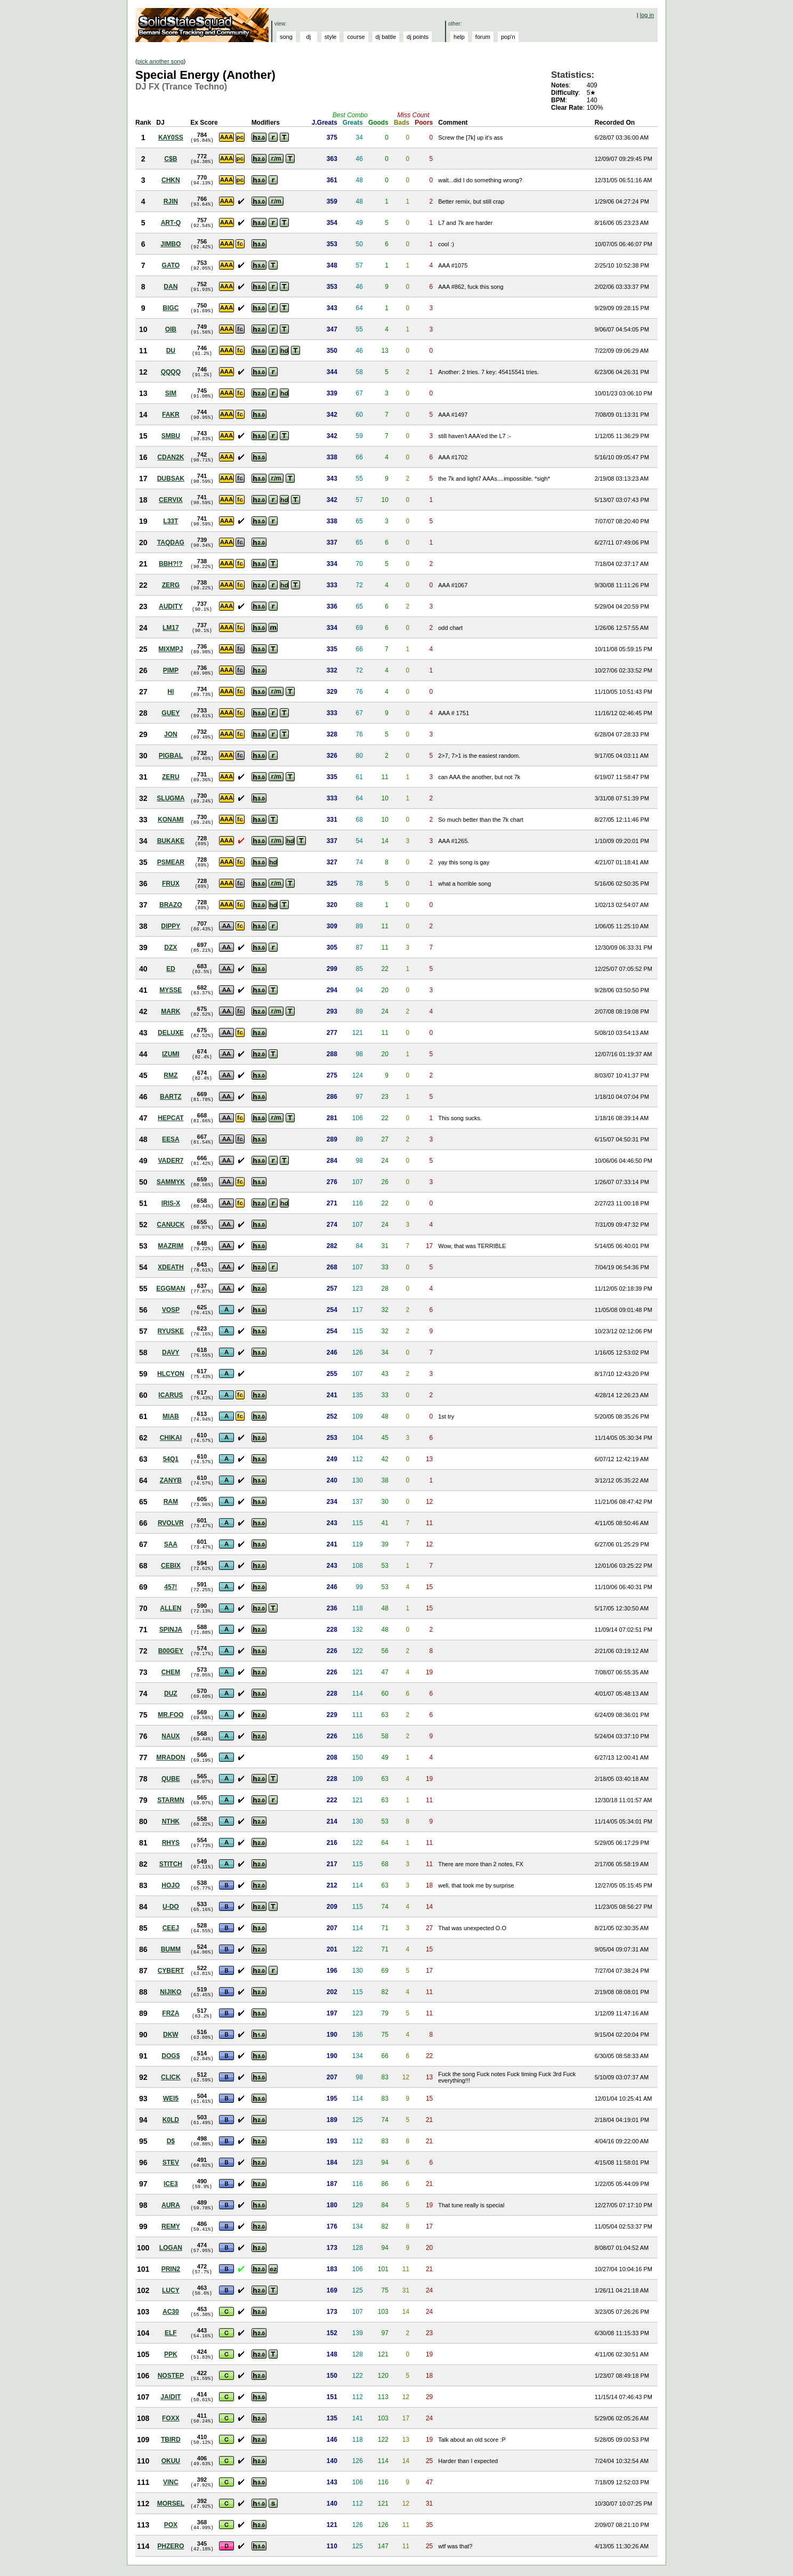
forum (482, 37)
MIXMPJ (170, 649)
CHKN (170, 180)
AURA (170, 2205)
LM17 (171, 627)
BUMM (171, 1949)
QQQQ (171, 372)
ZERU (171, 777)
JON (170, 734)
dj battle (386, 37)
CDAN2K (170, 457)
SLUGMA (170, 798)
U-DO (171, 1906)
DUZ (170, 1693)
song (286, 37)
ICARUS (170, 1395)
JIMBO (170, 244)
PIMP (171, 670)
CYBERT (171, 1970)
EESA (171, 1139)
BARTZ (171, 1096)
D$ (171, 2141)
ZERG (171, 585)
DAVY (170, 1352)
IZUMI (171, 1054)
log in (647, 15)
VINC (171, 2482)
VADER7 (170, 1160)
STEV (171, 2162)
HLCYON (170, 1374)
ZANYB (171, 1480)
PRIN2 (170, 2269)
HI (170, 691)
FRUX (171, 883)
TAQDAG (170, 542)
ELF (171, 2333)
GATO (171, 265)
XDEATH (170, 1267)
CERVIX (170, 500)
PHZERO (170, 2546)
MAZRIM (170, 1246)
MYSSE (170, 990)
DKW (171, 2034)
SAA (170, 1544)
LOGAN (170, 2247)
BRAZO (170, 905)
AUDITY (171, 606)
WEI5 (171, 2098)
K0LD (171, 2120)
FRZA (170, 2013)
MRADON (170, 1757)
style (331, 37)
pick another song (160, 61)
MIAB (171, 1416)
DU (170, 350)
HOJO (170, 1885)
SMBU (170, 436)
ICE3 (171, 2184)
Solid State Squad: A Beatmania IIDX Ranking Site (203, 25)
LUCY (171, 2290)
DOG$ (170, 2056)
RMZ (170, 1075)
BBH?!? (171, 564)
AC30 (171, 2311)
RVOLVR (171, 1523)
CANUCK (170, 1224)
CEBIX (171, 1565)
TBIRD (171, 2439)
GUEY (170, 713)
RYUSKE (171, 1331)
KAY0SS (170, 137)
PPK (170, 2354)
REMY (170, 2226)
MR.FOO (170, 1715)
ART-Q (171, 222)
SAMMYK (171, 1182)
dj (308, 37)
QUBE (170, 1779)
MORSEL (170, 2503)
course (356, 37)
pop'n (508, 37)
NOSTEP (171, 2375)
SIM (170, 393)
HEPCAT (170, 1118)
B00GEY (170, 1651)
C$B (170, 159)
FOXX (171, 2418)
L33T (170, 521)
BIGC (171, 308)
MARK (170, 1011)
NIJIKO (170, 1992)
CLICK (171, 2077)
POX (170, 2525)
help (459, 37)
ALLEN (170, 1608)
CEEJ (171, 1928)
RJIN (171, 201)
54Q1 (171, 1459)
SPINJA (170, 1629)
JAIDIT (170, 2397)
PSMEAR (170, 862)
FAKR (171, 414)
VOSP (171, 1310)
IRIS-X (170, 1203)
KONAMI (171, 819)
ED (170, 969)
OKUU (170, 2461)
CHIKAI (171, 1437)
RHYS (171, 1842)
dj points (417, 37)
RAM (171, 1501)
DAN (170, 286)
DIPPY (170, 926)
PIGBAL (171, 755)
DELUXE (171, 1032)
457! (170, 1587)
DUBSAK (170, 478)
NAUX (170, 1736)
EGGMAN (170, 1288)
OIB (170, 329)
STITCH (170, 1864)
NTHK (171, 1821)
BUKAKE (170, 841)
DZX (170, 947)
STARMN (170, 1800)
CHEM (170, 1672)
